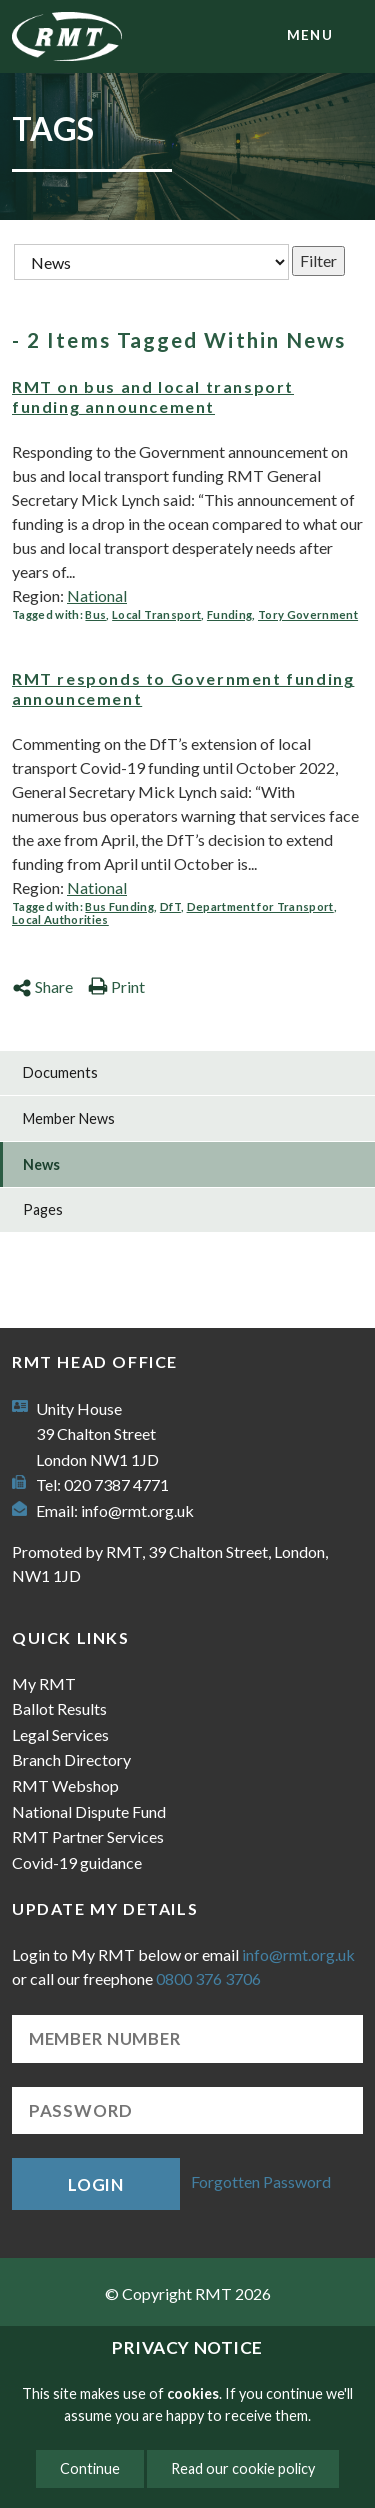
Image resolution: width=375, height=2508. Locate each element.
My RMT (44, 1683)
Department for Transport (260, 906)
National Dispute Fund (89, 1811)
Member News (69, 1118)
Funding (229, 614)
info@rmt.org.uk (137, 1510)
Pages (43, 1209)
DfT (170, 906)
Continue (90, 2468)
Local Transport (156, 614)
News (41, 1164)
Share (42, 986)
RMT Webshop (65, 1785)
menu (310, 35)
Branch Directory (71, 1759)
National (97, 595)
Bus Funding (119, 906)
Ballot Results (59, 1708)
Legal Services (60, 1734)
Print (116, 986)
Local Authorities (60, 919)
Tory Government (308, 614)
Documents (60, 1072)
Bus (95, 614)
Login (96, 2184)
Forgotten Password (261, 2181)
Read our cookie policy (243, 2468)
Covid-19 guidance (77, 1862)
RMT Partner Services (88, 1836)
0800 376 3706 (208, 1978)
